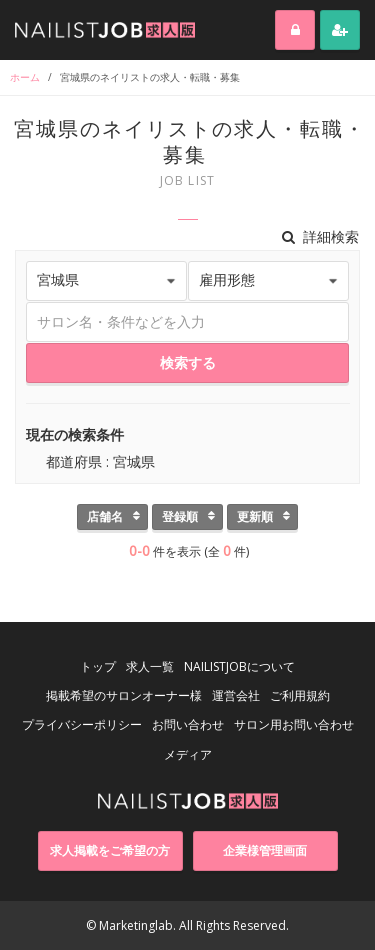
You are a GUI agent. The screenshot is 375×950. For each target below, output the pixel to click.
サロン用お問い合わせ (294, 724)
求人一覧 (150, 666)
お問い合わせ (188, 724)
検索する (188, 362)
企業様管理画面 (265, 850)
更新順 (255, 516)
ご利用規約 (300, 695)
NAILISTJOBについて (239, 666)
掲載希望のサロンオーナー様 (124, 695)
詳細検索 (320, 236)
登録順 (180, 516)
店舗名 (105, 516)
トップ (98, 666)
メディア (188, 754)
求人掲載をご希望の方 (110, 850)
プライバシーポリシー (82, 724)
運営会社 (236, 695)
